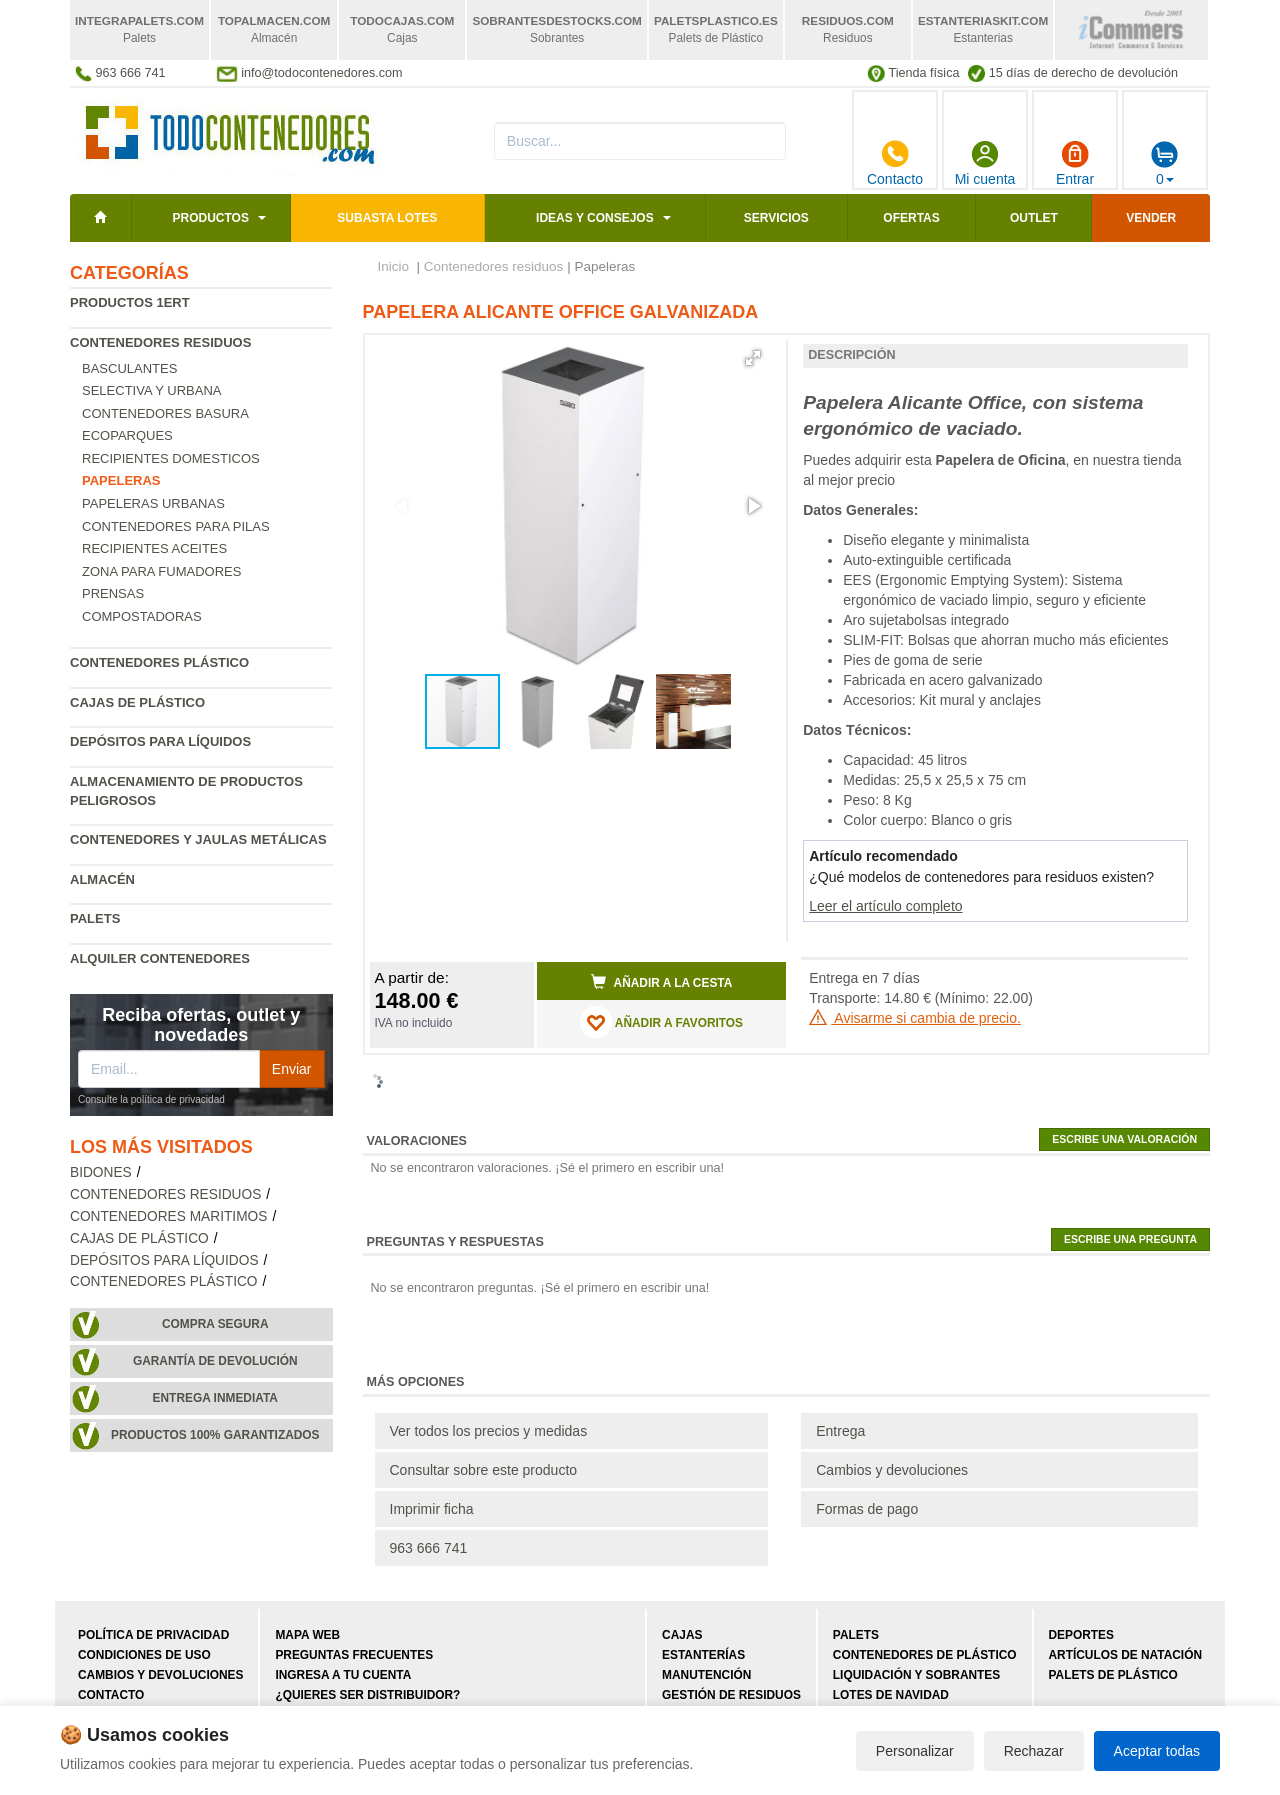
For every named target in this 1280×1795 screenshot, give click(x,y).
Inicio (394, 266)
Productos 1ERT (130, 302)
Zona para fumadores (161, 571)
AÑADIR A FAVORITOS (661, 1022)
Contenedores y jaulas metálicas (198, 839)
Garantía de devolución (215, 1361)
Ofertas (911, 218)
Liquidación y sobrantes (916, 1675)
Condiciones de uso (144, 1655)
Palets (95, 918)
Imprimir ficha (432, 1509)
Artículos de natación (1125, 1655)
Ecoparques (127, 435)
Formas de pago (867, 1509)
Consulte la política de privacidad (151, 1099)
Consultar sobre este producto (484, 1470)
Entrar (1075, 163)
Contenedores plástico (159, 662)
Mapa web (307, 1635)
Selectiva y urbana (151, 390)
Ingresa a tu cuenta (343, 1675)
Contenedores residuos (160, 342)
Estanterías (703, 1655)
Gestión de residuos (731, 1695)
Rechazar (1034, 1751)
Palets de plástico (1113, 1675)
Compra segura (215, 1324)
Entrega (840, 1431)
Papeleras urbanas (153, 503)
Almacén (102, 879)
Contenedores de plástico (925, 1655)
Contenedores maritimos (168, 1216)
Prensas (113, 593)
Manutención (706, 1675)
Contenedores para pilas (176, 526)
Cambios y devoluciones (892, 1470)
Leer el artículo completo (885, 906)
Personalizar (915, 1751)
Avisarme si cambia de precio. (915, 1018)
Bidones (101, 1172)
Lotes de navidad (891, 1695)
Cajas (682, 1635)
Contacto (895, 163)
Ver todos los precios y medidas (489, 1431)
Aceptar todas (1157, 1751)
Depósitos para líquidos (160, 741)
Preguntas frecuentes (354, 1655)
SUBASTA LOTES (387, 218)
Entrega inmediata (215, 1398)
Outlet (1034, 218)
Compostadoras (142, 616)
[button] (753, 358)
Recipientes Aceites (154, 548)
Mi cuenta (985, 163)
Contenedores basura (165, 413)
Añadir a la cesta (662, 982)
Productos (210, 218)
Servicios (776, 218)
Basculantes (129, 368)
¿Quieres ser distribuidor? (367, 1695)
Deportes (1081, 1635)
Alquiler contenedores (160, 958)
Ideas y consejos (595, 218)
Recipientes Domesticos (171, 458)
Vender (1151, 218)
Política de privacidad (153, 1635)
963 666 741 (429, 1548)
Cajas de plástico (137, 702)
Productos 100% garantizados (215, 1435)
